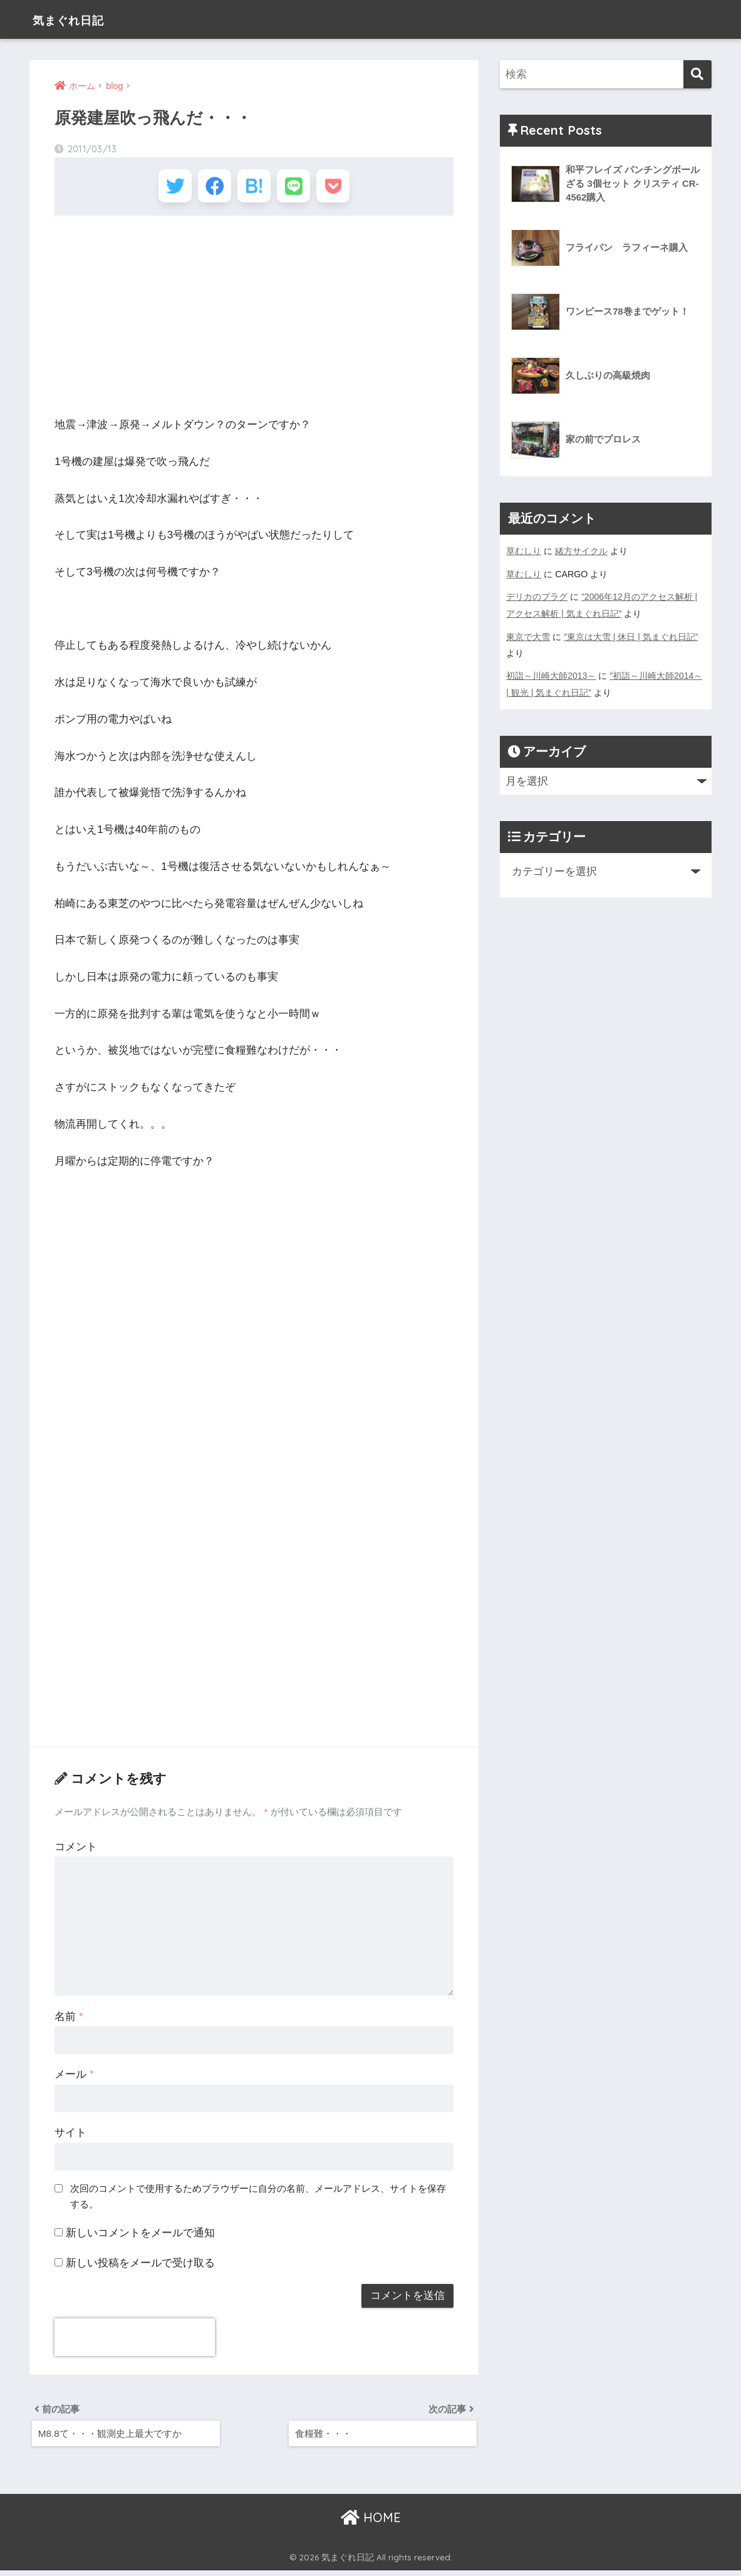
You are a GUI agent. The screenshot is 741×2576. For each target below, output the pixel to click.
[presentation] (134, 2341)
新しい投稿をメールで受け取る (140, 2267)
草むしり (523, 551)
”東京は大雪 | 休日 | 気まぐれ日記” (631, 635)
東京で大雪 (528, 635)
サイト (70, 2136)
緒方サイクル (581, 551)
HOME (371, 2523)
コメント (75, 1850)
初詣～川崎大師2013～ (551, 674)
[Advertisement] (253, 319)
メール (73, 2079)
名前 (68, 2020)
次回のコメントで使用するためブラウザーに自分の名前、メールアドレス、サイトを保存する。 (258, 2200)
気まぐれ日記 (79, 19)
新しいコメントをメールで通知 (140, 2237)
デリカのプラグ (536, 596)
